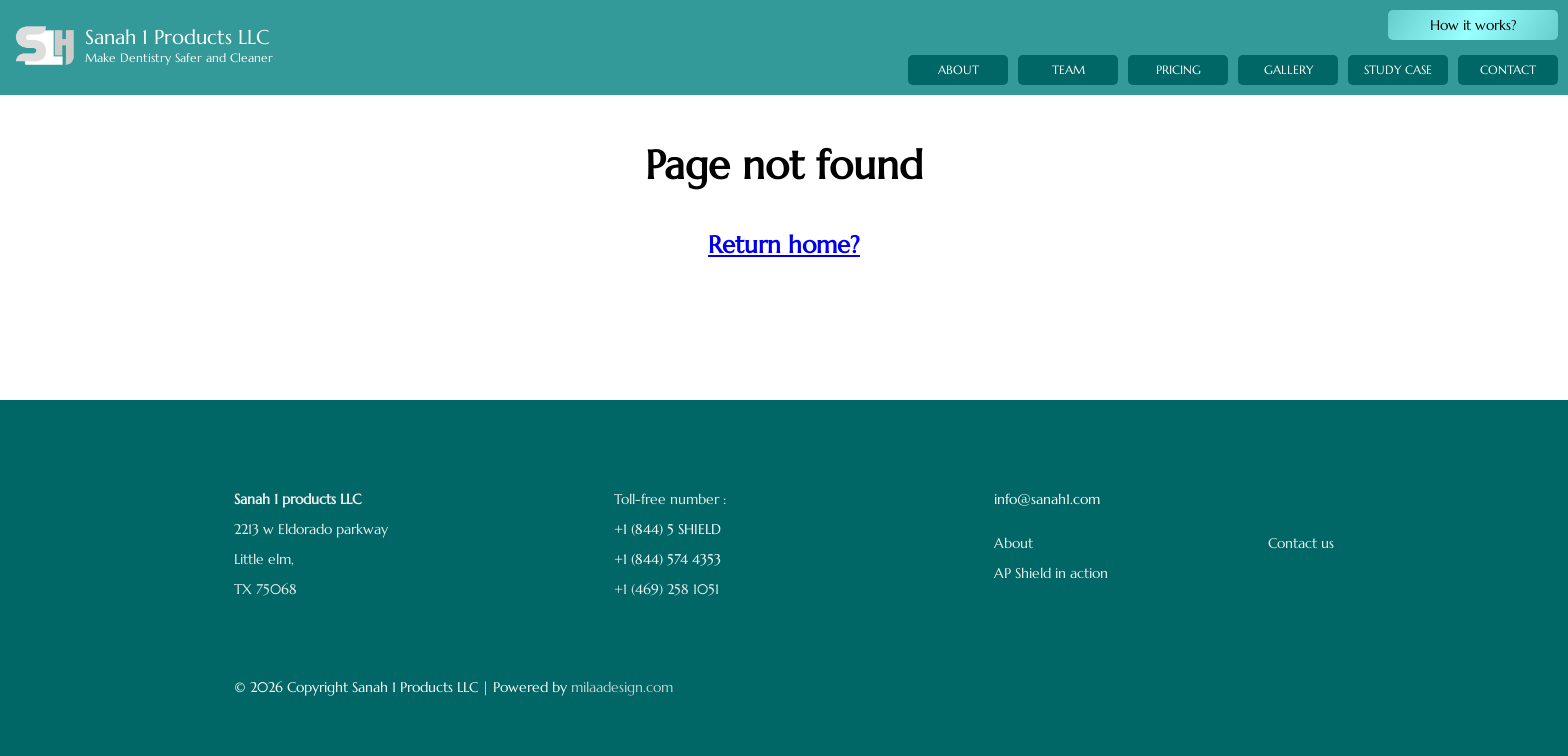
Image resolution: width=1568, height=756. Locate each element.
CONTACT (1508, 99)
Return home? (784, 245)
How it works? (1473, 25)
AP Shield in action (1051, 573)
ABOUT (958, 69)
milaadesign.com (622, 687)
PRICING (1178, 79)
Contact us (1301, 543)
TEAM (1068, 71)
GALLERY (1288, 87)
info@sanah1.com (1047, 499)
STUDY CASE (1398, 94)
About (1013, 543)
